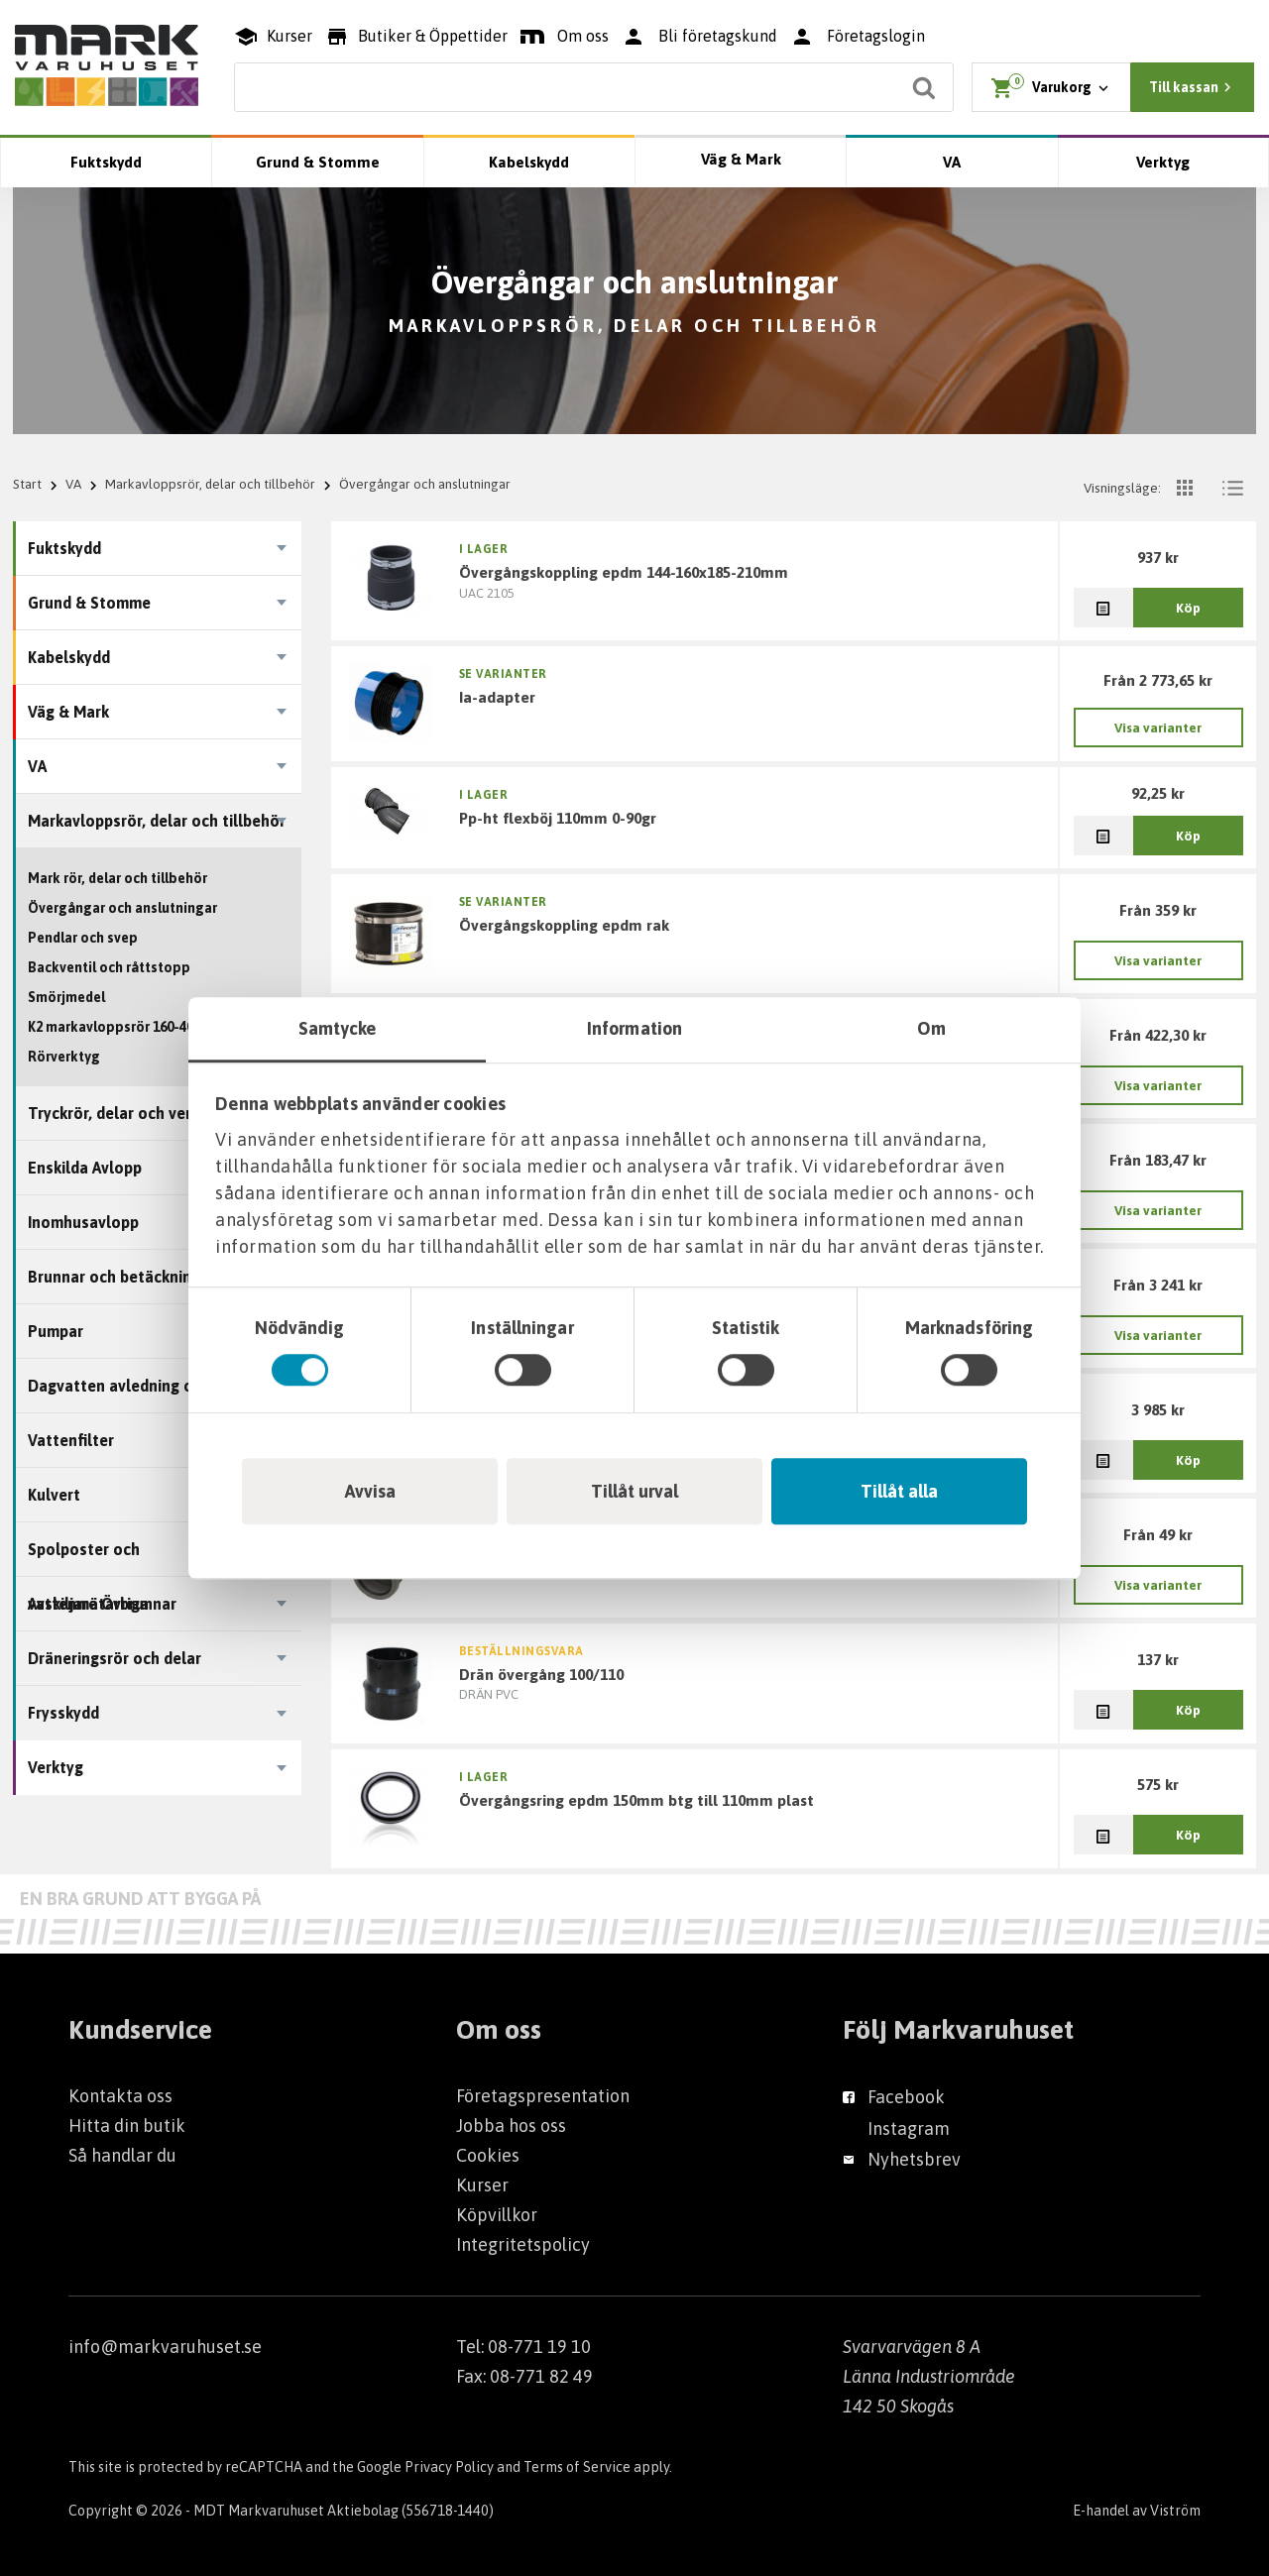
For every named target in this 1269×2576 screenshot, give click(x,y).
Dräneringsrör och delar (114, 1658)
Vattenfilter (71, 1440)
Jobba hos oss (511, 2125)
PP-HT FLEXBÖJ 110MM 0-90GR (557, 818)
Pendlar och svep (83, 938)
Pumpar (55, 1331)
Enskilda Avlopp (85, 1167)
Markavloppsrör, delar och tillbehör (210, 484)
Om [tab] (931, 1028)
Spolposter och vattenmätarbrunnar (102, 1558)
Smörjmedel (66, 997)
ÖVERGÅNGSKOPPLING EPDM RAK (564, 925)
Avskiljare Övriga (88, 1604)
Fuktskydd (106, 162)
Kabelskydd (529, 162)
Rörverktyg (64, 1056)
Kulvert (54, 1495)
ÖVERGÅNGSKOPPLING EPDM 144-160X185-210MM (623, 572)
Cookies (487, 2155)
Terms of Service (577, 2467)
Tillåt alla (899, 1491)
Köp (1188, 608)
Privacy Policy (449, 2467)
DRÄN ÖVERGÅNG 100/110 (541, 1674)
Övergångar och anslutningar (122, 908)
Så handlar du (122, 2155)
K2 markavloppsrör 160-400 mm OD (139, 1027)
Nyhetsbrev (914, 2159)
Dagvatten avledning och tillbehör (153, 1386)
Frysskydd (63, 1713)
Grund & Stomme (318, 162)
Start (27, 484)
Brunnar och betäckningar (121, 1277)
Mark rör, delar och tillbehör (117, 878)
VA (952, 162)
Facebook (906, 2096)
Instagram (908, 2128)
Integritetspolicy (523, 2244)
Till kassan (1192, 87)
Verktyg (1163, 162)
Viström (1175, 2511)
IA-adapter (497, 697)
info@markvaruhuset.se (165, 2346)
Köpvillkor (496, 2214)
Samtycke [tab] (337, 1028)
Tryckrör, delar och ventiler (126, 1113)
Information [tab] (634, 1028)
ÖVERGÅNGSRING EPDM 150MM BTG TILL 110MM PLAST (636, 1800)
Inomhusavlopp (83, 1222)
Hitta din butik (126, 2125)
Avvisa (370, 1491)
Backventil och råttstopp (109, 967)
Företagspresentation (543, 2095)
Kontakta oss (120, 2095)
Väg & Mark (741, 159)
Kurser (482, 2185)
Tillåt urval (634, 1491)
